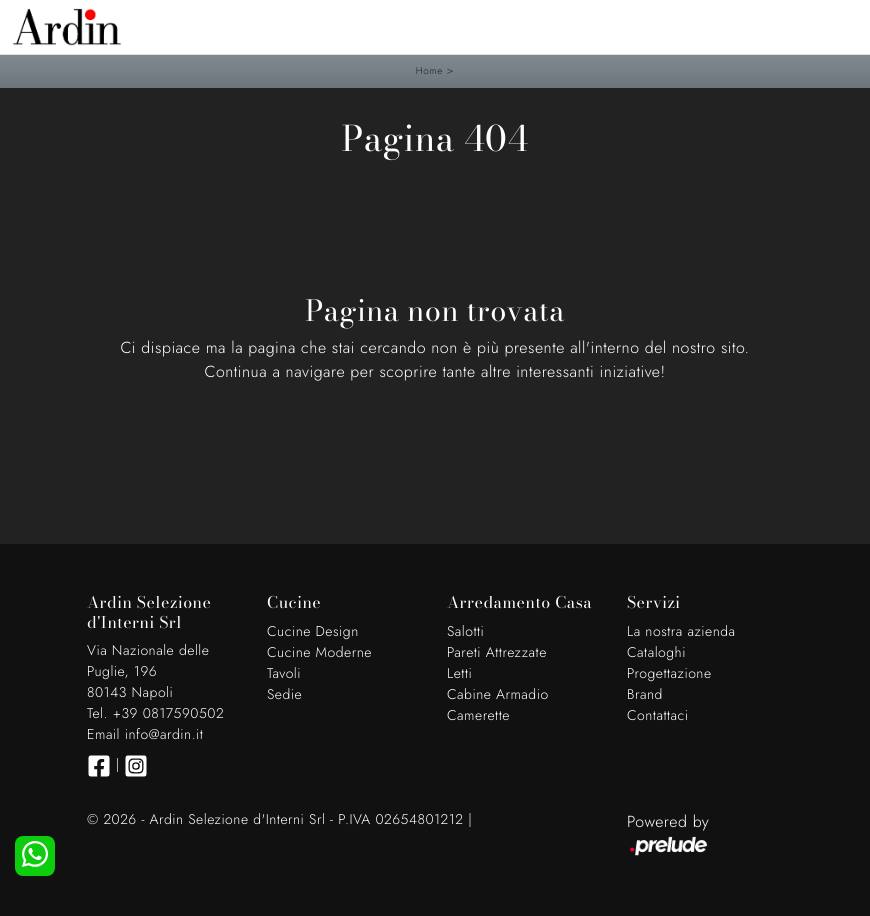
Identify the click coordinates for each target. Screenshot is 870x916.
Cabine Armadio (498, 695)
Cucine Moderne (319, 653)
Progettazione (669, 674)
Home (429, 70)
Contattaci (658, 716)
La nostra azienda (681, 632)
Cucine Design (313, 632)
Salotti (465, 632)
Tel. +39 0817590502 (155, 714)
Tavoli (284, 674)
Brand (645, 695)
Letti (459, 674)
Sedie (284, 695)
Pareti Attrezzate (497, 653)
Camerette (478, 716)
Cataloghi (656, 653)
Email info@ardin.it (145, 735)
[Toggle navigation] (840, 25)
